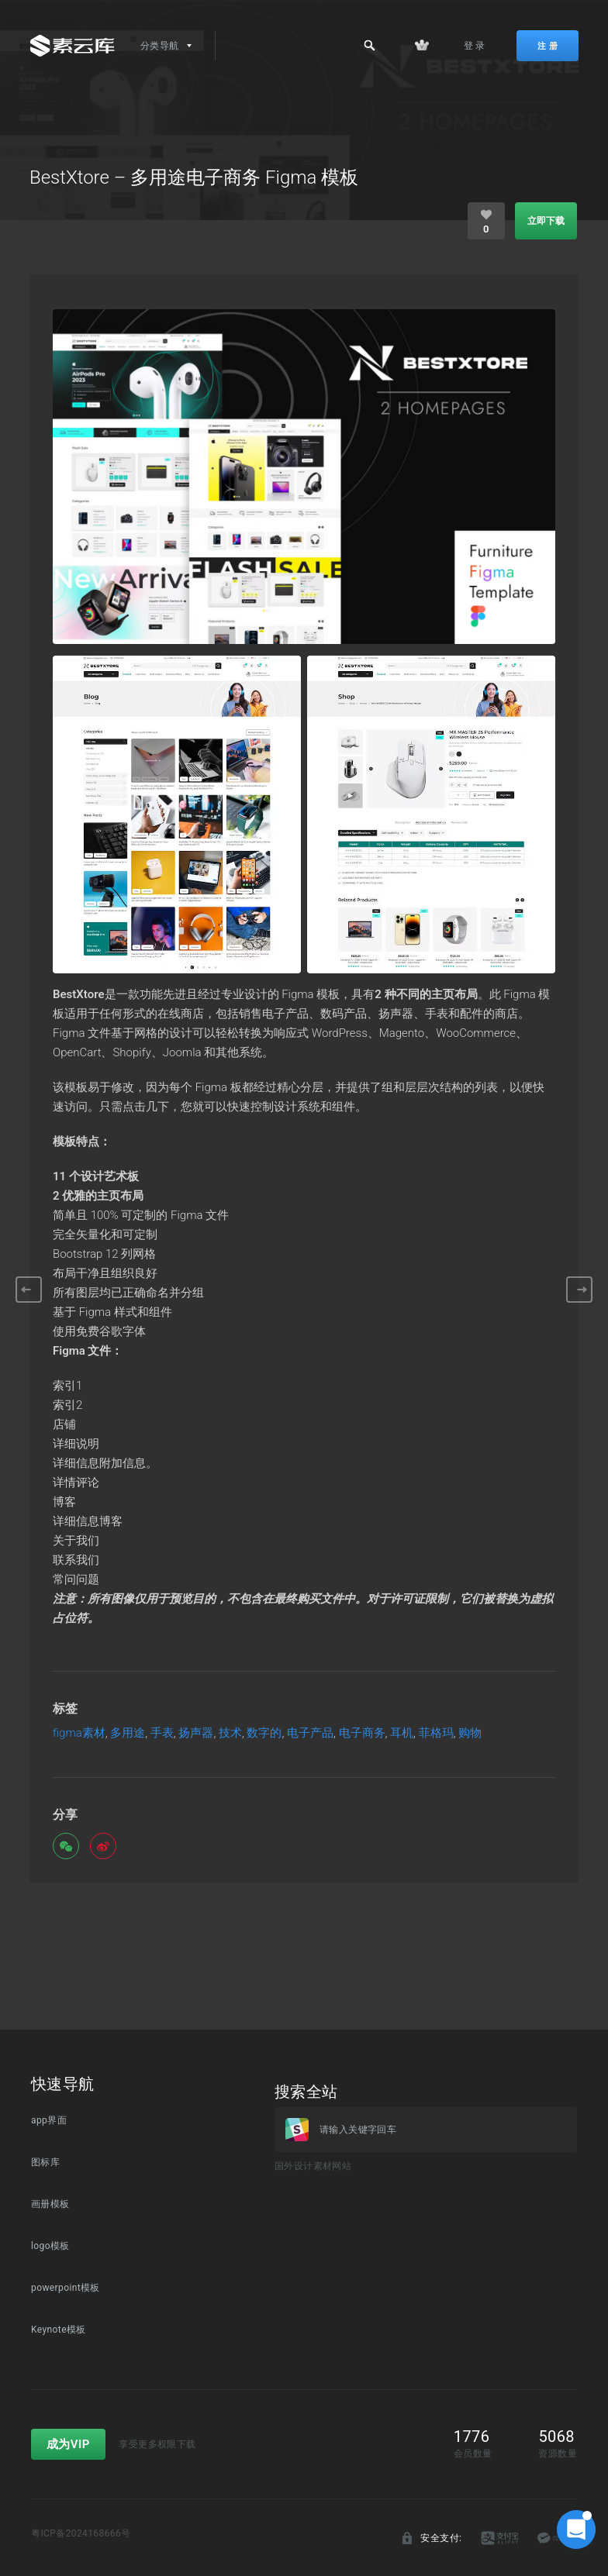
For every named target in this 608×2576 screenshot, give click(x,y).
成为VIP (68, 2444)
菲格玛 (436, 1733)
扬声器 (195, 1733)
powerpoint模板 (65, 2287)
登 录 (474, 45)
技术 (230, 1733)
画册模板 (50, 2204)
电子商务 (362, 1733)
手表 (162, 1733)
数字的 (264, 1733)
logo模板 (50, 2245)
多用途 (127, 1733)
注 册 (547, 45)
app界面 (49, 2120)
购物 (470, 1733)
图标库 (45, 2162)
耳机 (401, 1733)
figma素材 (79, 1733)
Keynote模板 (58, 2329)
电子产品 (310, 1733)
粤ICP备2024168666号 (81, 2533)
